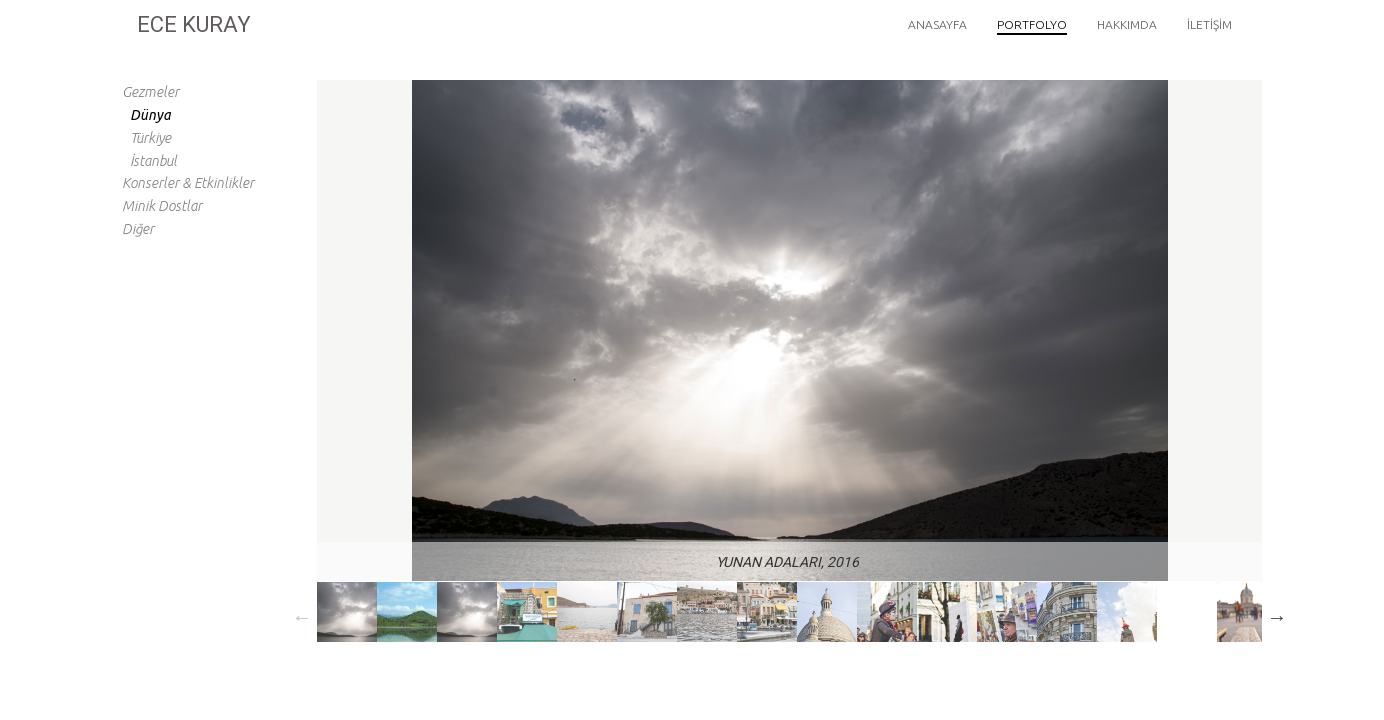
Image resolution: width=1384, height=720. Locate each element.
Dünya (150, 115)
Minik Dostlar (162, 206)
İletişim (1209, 24)
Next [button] (1277, 617)
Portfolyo (1032, 24)
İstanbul (153, 161)
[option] (347, 612)
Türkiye (150, 138)
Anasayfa (937, 24)
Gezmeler (150, 92)
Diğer (138, 229)
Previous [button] (302, 617)
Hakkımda (1127, 24)
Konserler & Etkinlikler (188, 183)
